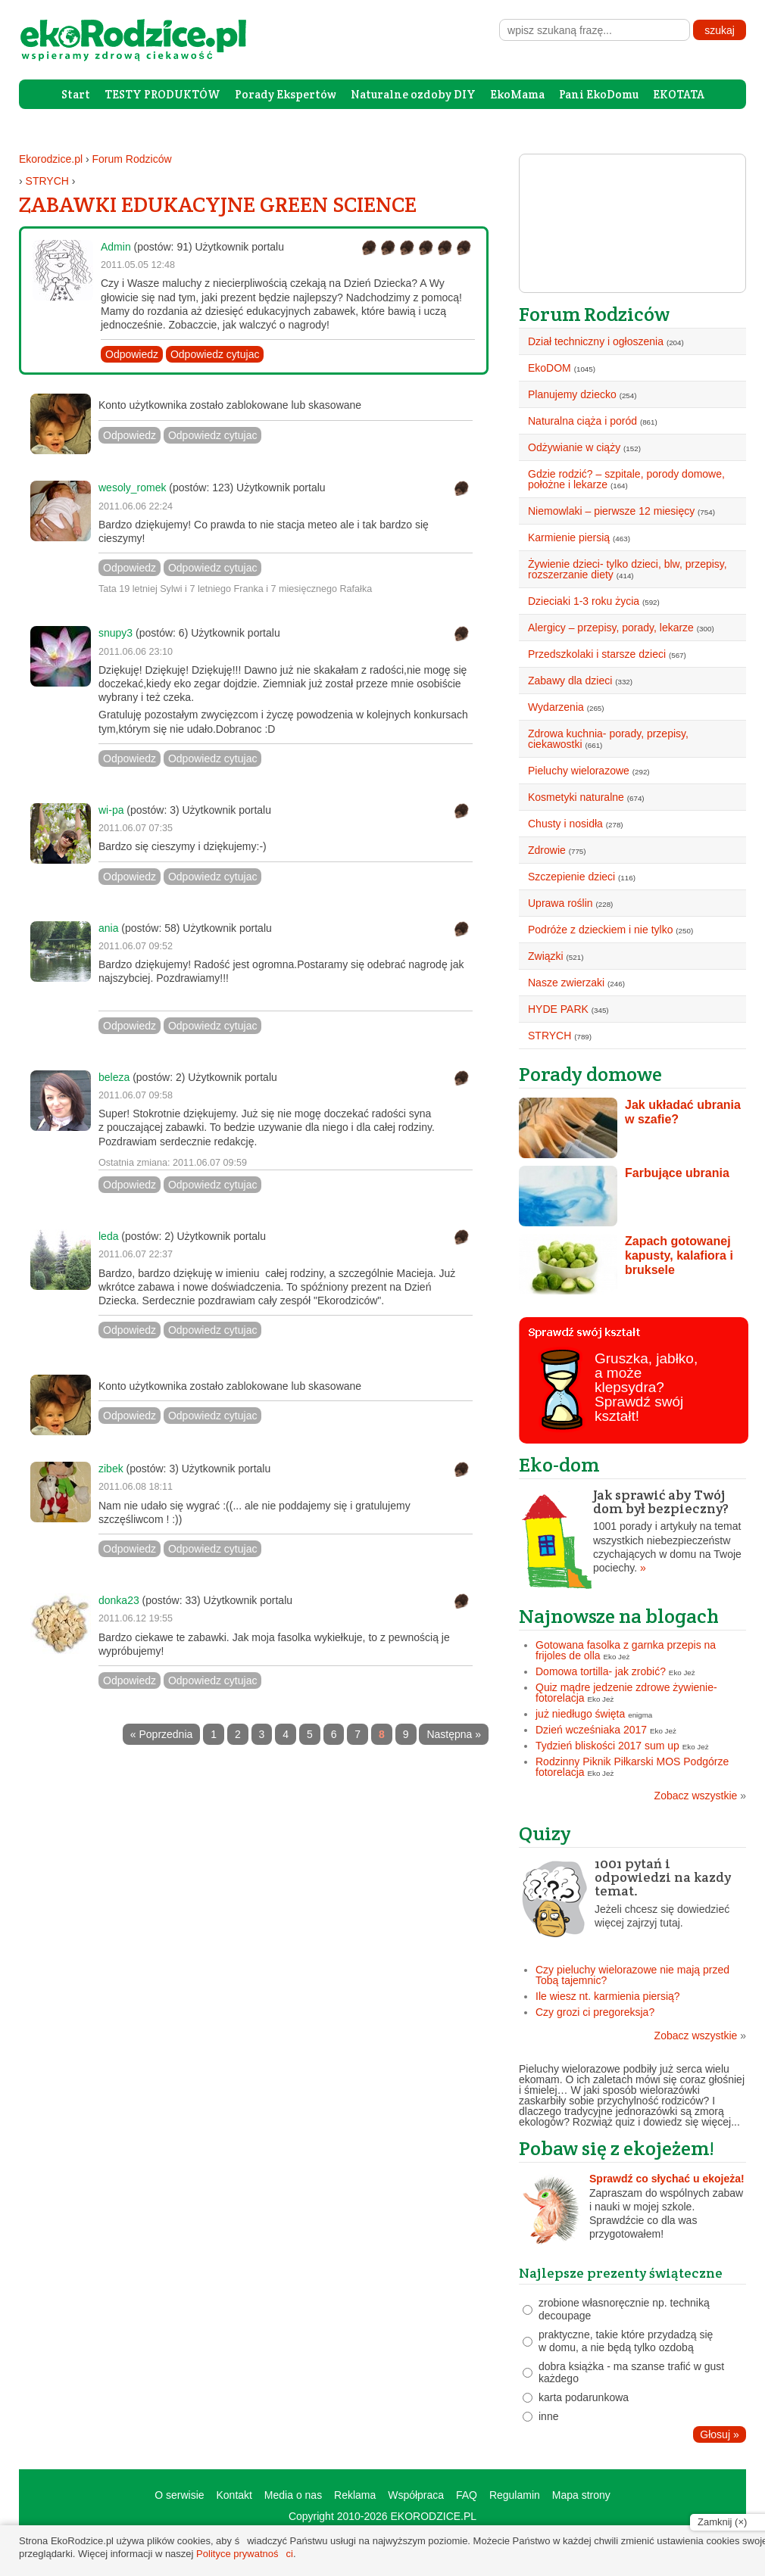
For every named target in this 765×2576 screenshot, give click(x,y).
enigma (640, 1715)
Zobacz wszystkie (700, 1795)
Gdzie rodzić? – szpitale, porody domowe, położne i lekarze (626, 479)
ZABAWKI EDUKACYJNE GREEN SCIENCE (218, 204)
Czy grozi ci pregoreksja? (595, 2012)
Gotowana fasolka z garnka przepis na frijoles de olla (626, 1650)
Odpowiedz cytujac (215, 354)
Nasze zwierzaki (566, 983)
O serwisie (179, 2495)
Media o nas (293, 2495)
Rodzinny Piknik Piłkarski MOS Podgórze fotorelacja (632, 1766)
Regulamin (514, 2495)
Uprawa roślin (560, 903)
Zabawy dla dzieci (570, 680)
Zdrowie (547, 850)
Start (75, 94)
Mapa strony (581, 2495)
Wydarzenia (556, 707)
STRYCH (47, 181)
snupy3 (115, 633)
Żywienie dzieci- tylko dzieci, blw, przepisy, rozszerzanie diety (627, 569)
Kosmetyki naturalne (576, 797)
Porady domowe (590, 1073)
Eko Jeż (617, 1656)
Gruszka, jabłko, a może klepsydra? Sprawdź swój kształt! (646, 1386)
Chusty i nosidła (565, 824)
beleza (114, 1077)
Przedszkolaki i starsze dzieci (597, 654)
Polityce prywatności (244, 2553)
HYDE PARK (558, 1009)
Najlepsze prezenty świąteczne (621, 2273)
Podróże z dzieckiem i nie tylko (600, 930)
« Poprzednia (161, 1734)
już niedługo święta (580, 1714)
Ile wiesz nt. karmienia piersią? (608, 1996)
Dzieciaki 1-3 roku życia (583, 601)
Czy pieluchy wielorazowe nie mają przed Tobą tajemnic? (632, 1975)
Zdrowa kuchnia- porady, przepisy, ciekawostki (608, 738)
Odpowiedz (131, 354)
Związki (546, 956)
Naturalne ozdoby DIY (413, 94)
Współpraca (416, 2495)
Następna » (453, 1734)
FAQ (466, 2495)
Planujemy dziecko (572, 394)
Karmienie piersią (569, 537)
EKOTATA (678, 94)
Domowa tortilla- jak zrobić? (601, 1671)
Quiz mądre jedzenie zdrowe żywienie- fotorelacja (626, 1692)
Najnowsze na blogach (619, 1615)
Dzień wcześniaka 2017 (591, 1730)
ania (108, 928)
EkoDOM (549, 368)
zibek (110, 1468)
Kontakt (233, 2495)
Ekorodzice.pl (51, 159)
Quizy (545, 1833)
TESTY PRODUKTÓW (162, 94)
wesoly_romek (132, 487)
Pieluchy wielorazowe (578, 771)
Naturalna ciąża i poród (582, 421)
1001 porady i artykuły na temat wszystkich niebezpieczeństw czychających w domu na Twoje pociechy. (632, 1531)
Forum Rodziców (132, 159)
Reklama (355, 2495)
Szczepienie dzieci (571, 877)
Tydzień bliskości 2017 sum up (607, 1746)
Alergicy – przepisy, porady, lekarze (611, 627)
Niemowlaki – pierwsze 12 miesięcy (611, 511)
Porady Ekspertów (285, 94)
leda (108, 1236)
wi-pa (110, 810)
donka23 (118, 1600)
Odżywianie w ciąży (574, 447)
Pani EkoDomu (599, 94)
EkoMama (517, 94)
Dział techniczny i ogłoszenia (596, 341)
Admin (116, 247)
